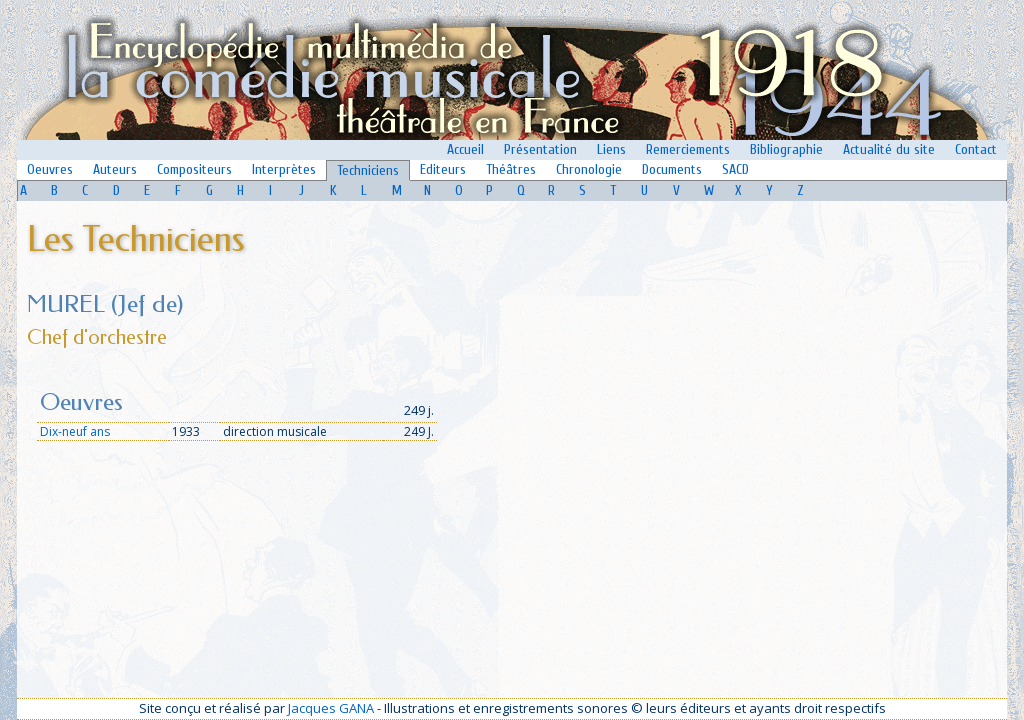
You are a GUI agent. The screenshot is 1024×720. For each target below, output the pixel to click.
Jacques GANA (331, 708)
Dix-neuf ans (75, 431)
